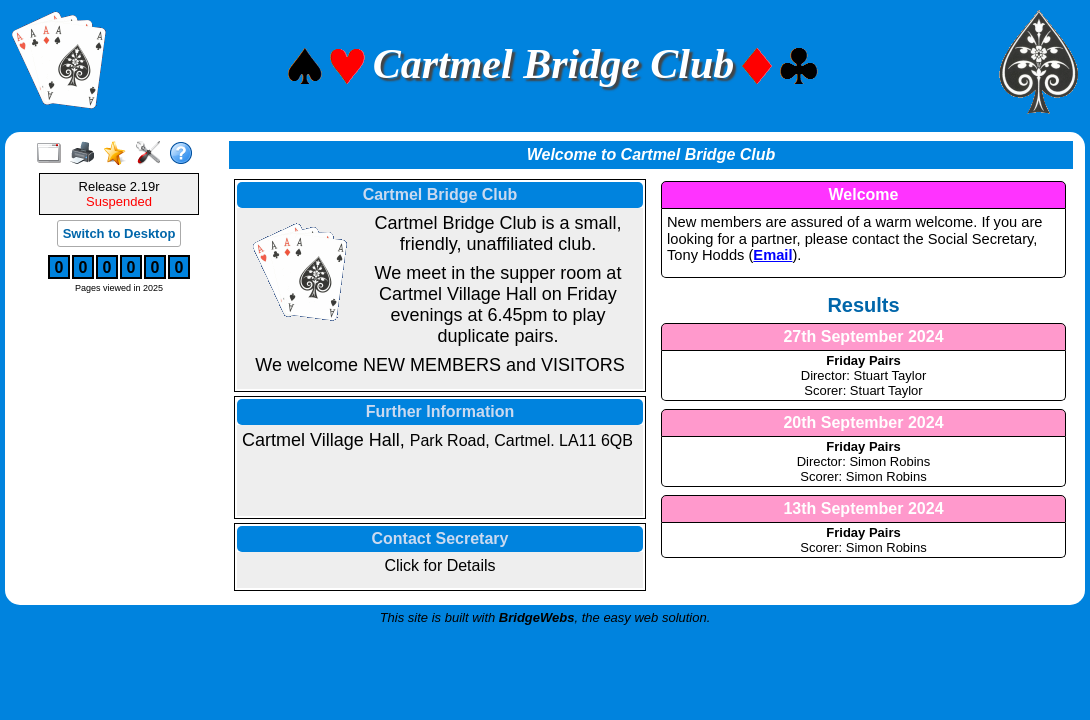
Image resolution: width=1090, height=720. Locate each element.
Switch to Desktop (119, 233)
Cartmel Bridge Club (440, 194)
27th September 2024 (863, 336)
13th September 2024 (863, 508)
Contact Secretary (440, 538)
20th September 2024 (863, 422)
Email (772, 255)
